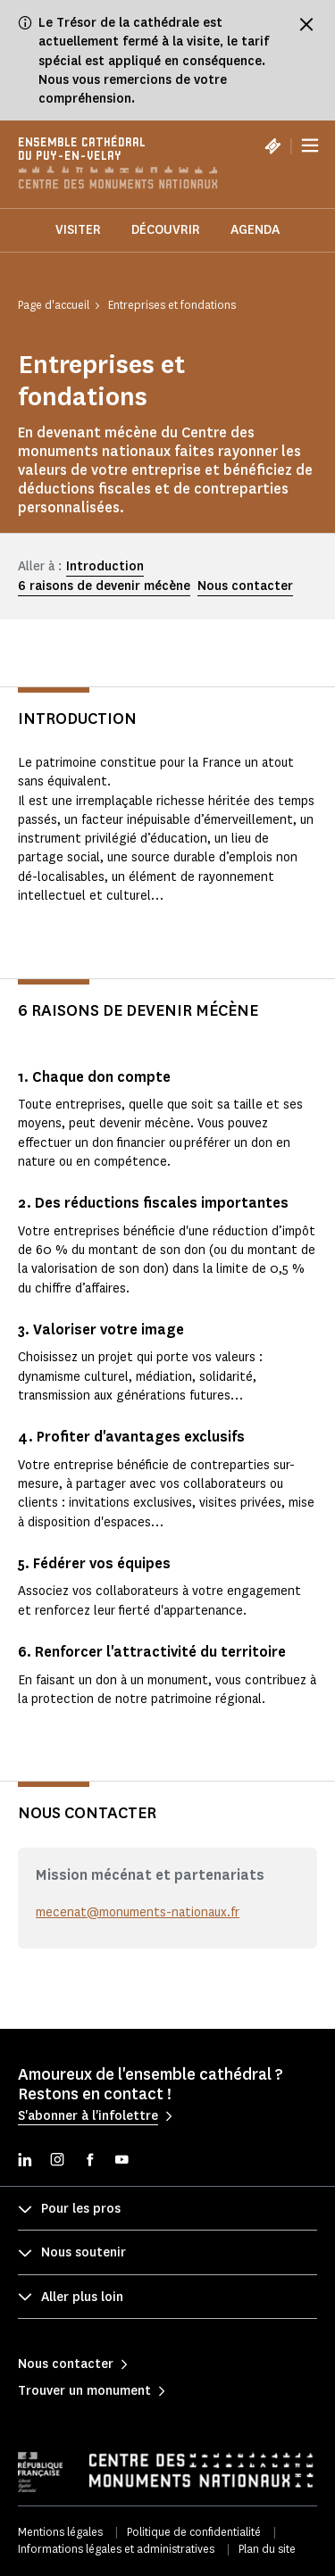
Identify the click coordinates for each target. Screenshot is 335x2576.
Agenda (255, 229)
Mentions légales (60, 2531)
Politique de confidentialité (194, 2531)
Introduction (105, 566)
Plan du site (267, 2548)
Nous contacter (245, 586)
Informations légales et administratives (116, 2548)
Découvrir (165, 229)
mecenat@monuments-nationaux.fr (137, 1912)
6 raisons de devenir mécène (104, 586)
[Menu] (310, 145)
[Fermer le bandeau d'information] (306, 24)
